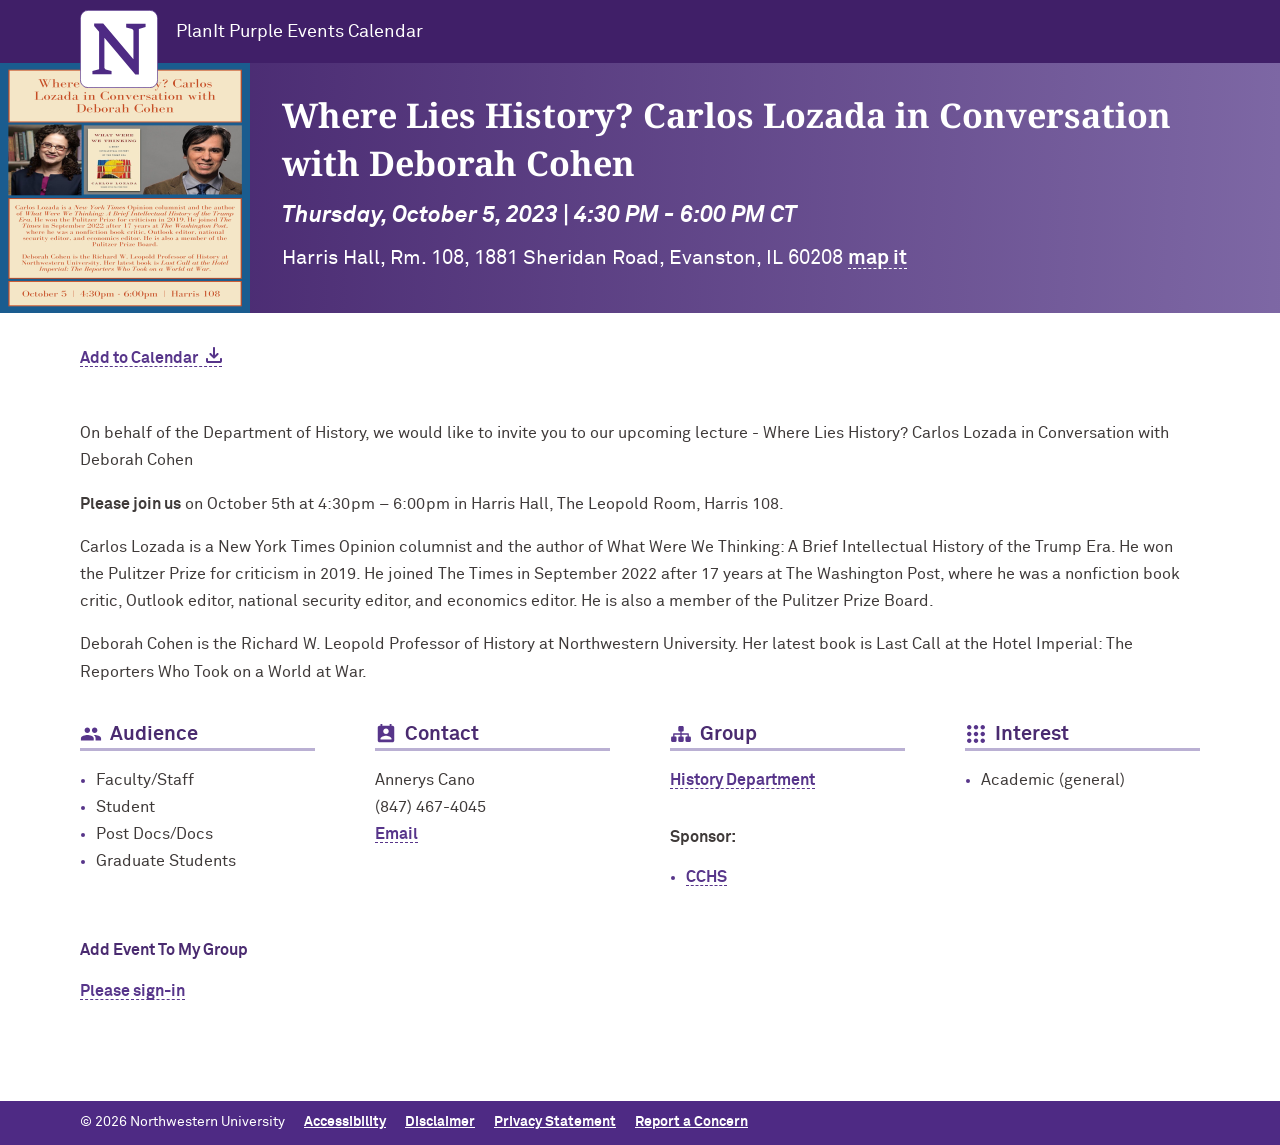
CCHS (706, 877)
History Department (742, 780)
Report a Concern (691, 1122)
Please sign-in (132, 991)
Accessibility (345, 1122)
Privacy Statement (555, 1122)
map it (877, 258)
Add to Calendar (139, 358)
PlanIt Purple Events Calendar (299, 32)
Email (396, 834)
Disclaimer (440, 1122)
